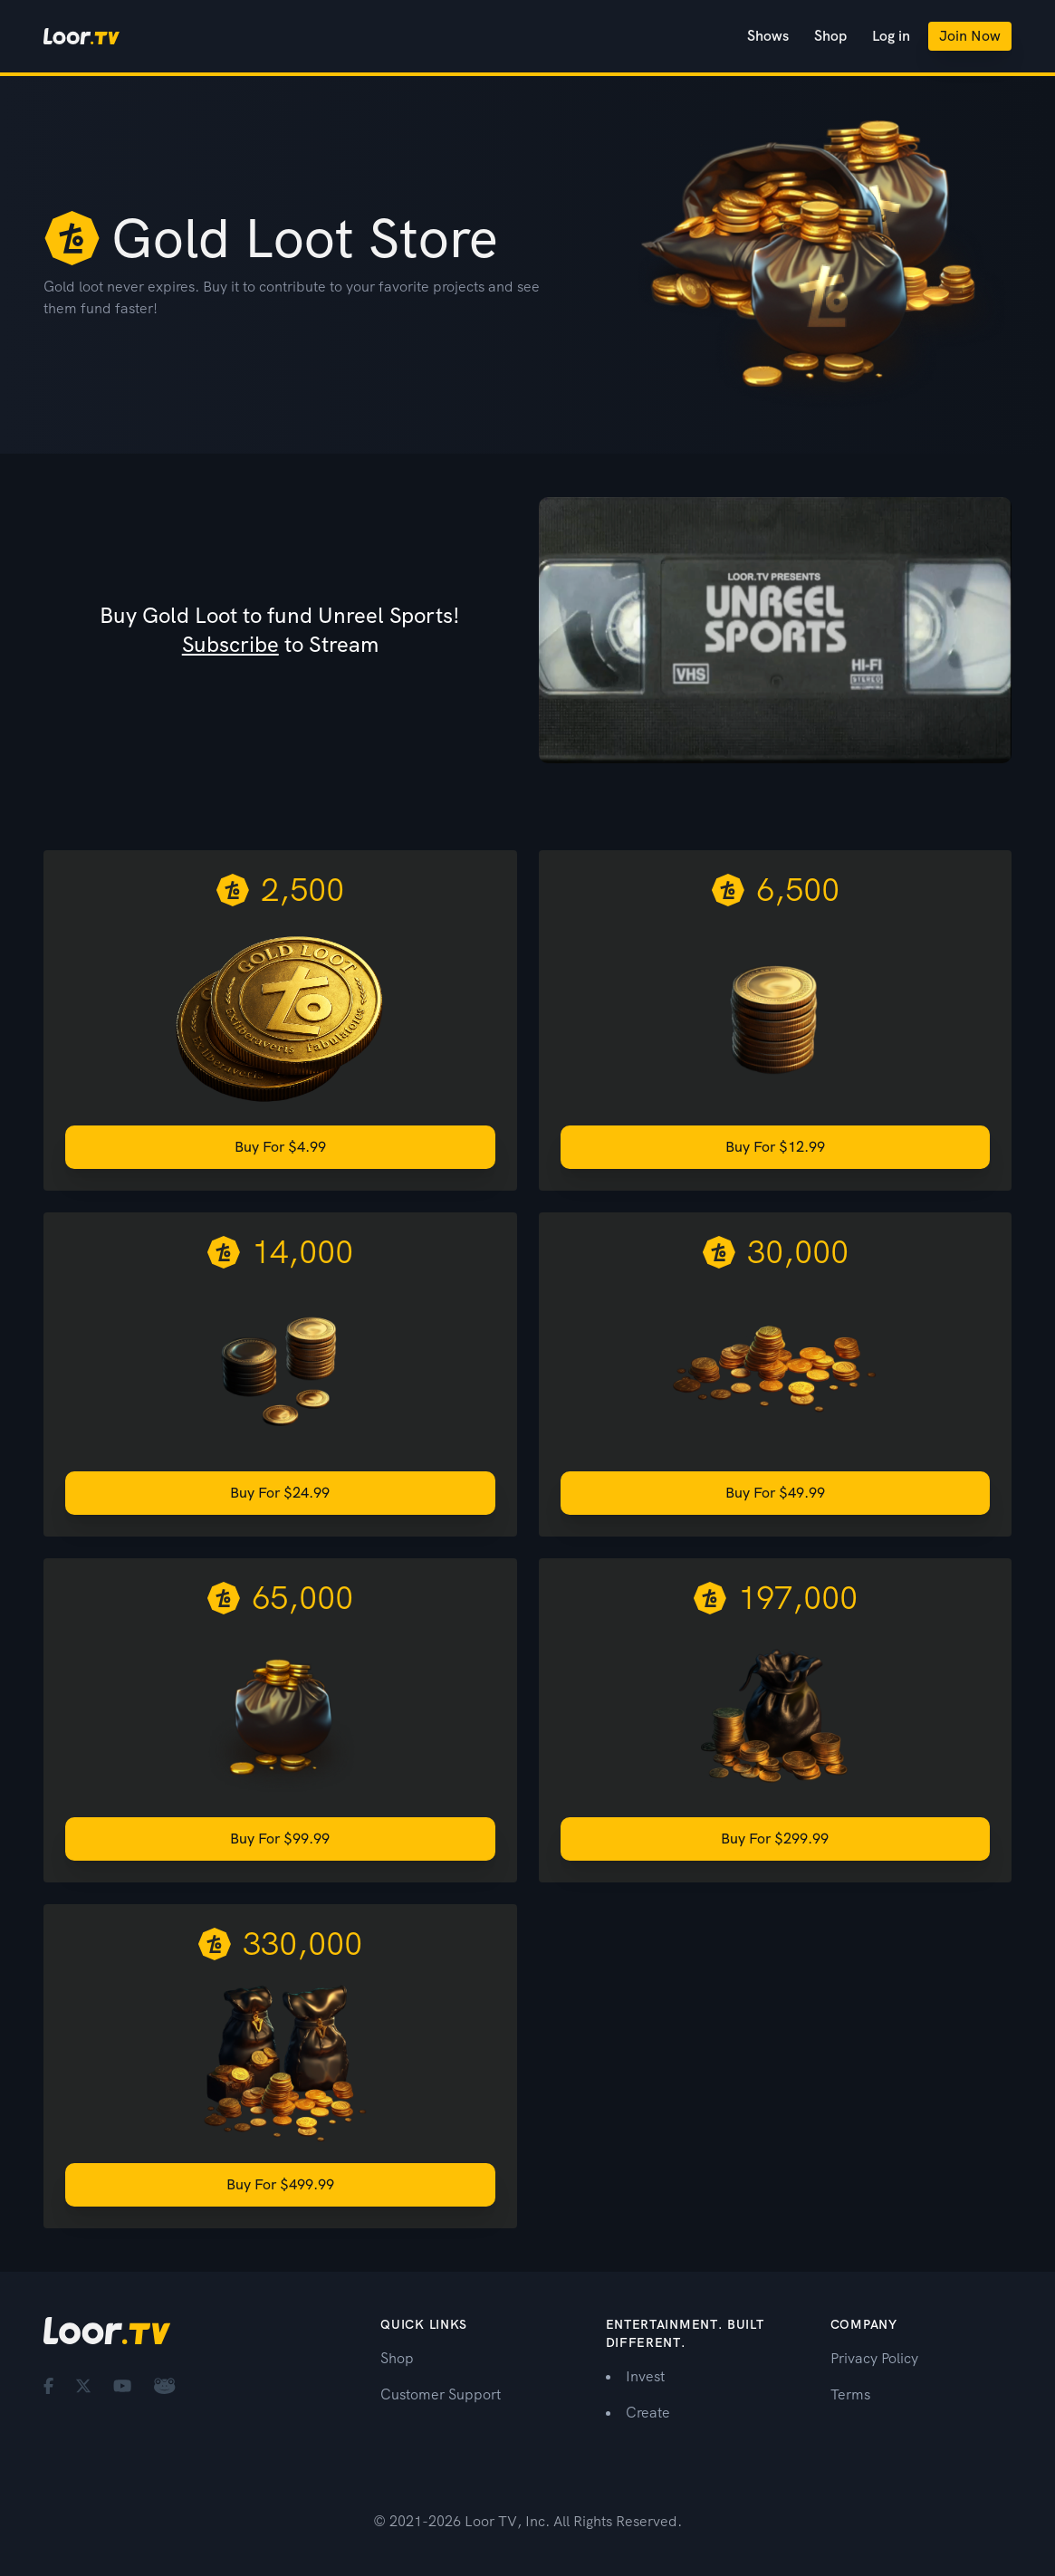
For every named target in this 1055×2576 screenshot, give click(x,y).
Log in (891, 35)
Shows (768, 35)
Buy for (280, 1147)
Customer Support (440, 2394)
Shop (830, 35)
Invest (645, 2376)
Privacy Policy (874, 2358)
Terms (850, 2394)
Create (648, 2412)
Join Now (970, 35)
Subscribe (230, 644)
